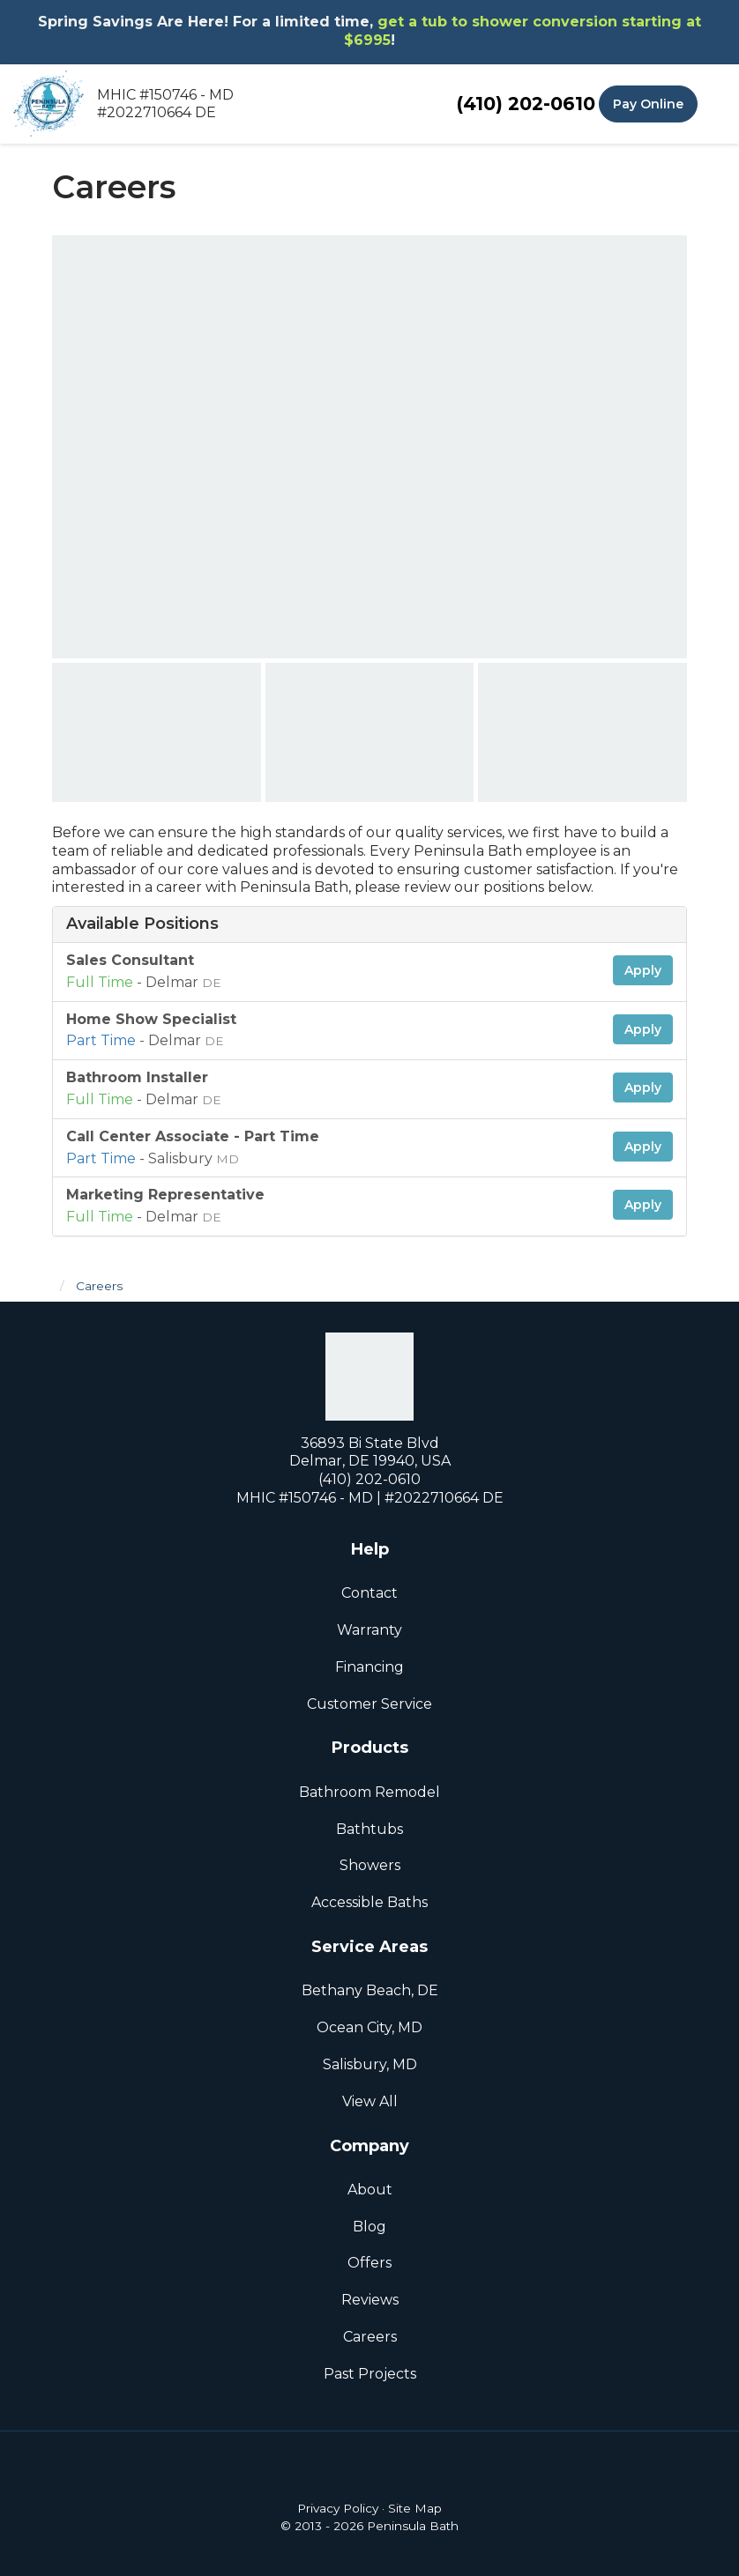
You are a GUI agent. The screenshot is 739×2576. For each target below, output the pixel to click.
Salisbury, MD (370, 2064)
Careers (370, 2336)
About (369, 2189)
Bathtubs (369, 1829)
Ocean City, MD (369, 2027)
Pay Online (648, 104)
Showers (370, 1865)
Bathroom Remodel (369, 1792)
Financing (369, 1667)
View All (370, 2101)
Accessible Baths (369, 1902)
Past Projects (370, 2373)
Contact (369, 1593)
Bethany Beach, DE (370, 1990)
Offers (369, 2262)
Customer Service (369, 1704)
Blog (369, 2226)
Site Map (415, 2508)
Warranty (369, 1630)
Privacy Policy (337, 2508)
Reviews (370, 2299)
